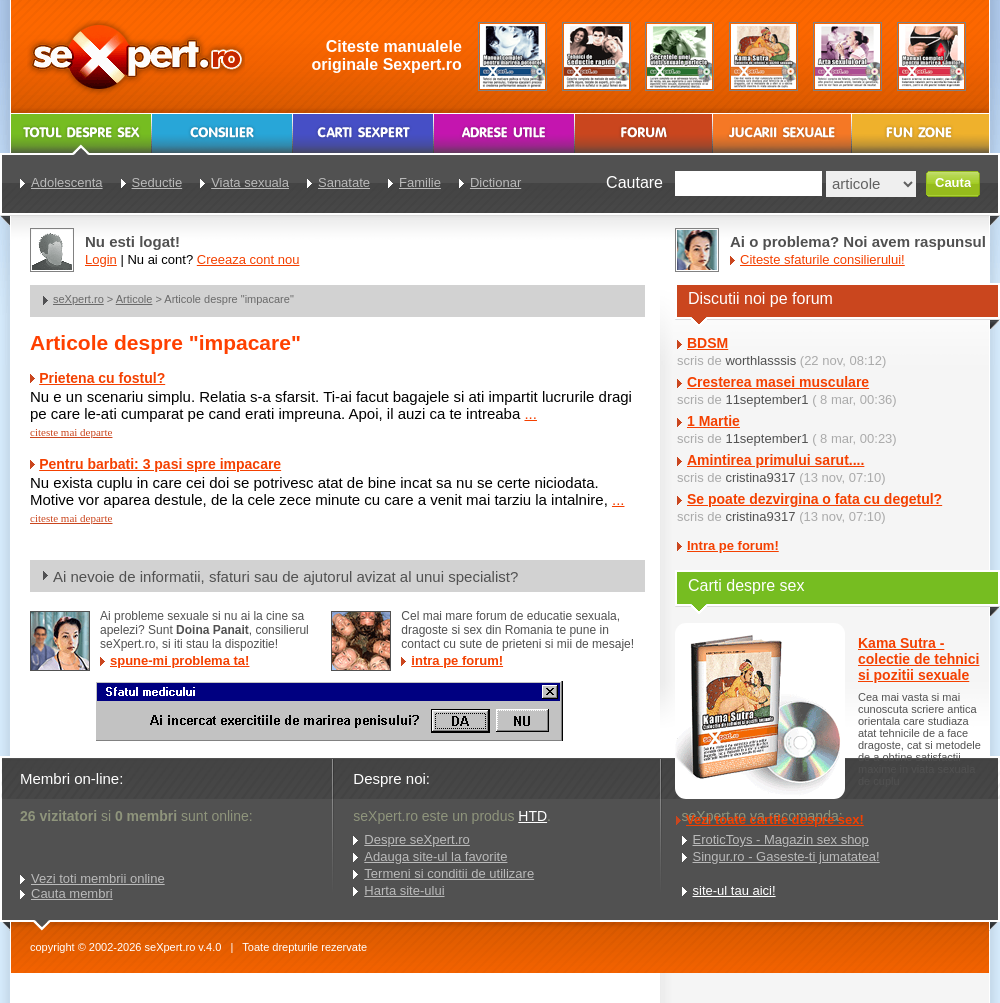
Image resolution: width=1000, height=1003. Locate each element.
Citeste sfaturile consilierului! (822, 259)
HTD (532, 816)
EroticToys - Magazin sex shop (781, 839)
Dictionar (495, 182)
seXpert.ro (78, 299)
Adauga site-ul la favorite (435, 856)
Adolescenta (67, 182)
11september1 (766, 399)
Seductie (157, 182)
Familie (420, 182)
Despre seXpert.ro (417, 839)
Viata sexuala (250, 182)
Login (101, 259)
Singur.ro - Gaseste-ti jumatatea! (786, 856)
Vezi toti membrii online (98, 878)
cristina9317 (760, 477)
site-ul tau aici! (734, 890)
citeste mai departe (71, 432)
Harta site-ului (404, 890)
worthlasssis (760, 360)
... (530, 413)
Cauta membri (72, 893)
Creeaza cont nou (248, 259)
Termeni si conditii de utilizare (449, 873)
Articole (134, 299)
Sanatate (344, 182)
